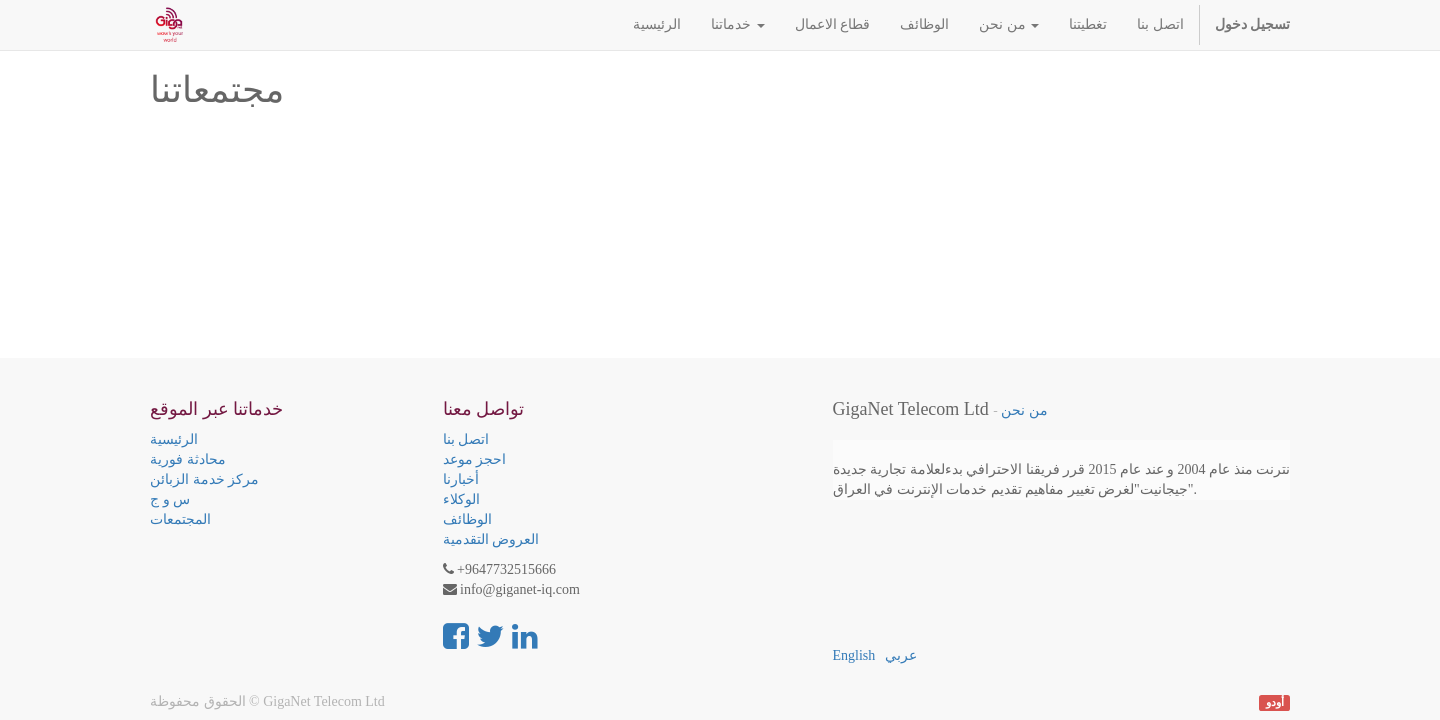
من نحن (1024, 410)
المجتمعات (180, 519)
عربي (901, 655)
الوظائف (467, 519)
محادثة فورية (188, 459)
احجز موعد (475, 459)
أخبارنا (461, 479)
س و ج (170, 499)
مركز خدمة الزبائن (204, 479)
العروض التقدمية (491, 539)
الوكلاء (461, 499)
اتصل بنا (466, 439)
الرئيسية (174, 439)
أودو (1275, 702)
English (854, 655)
